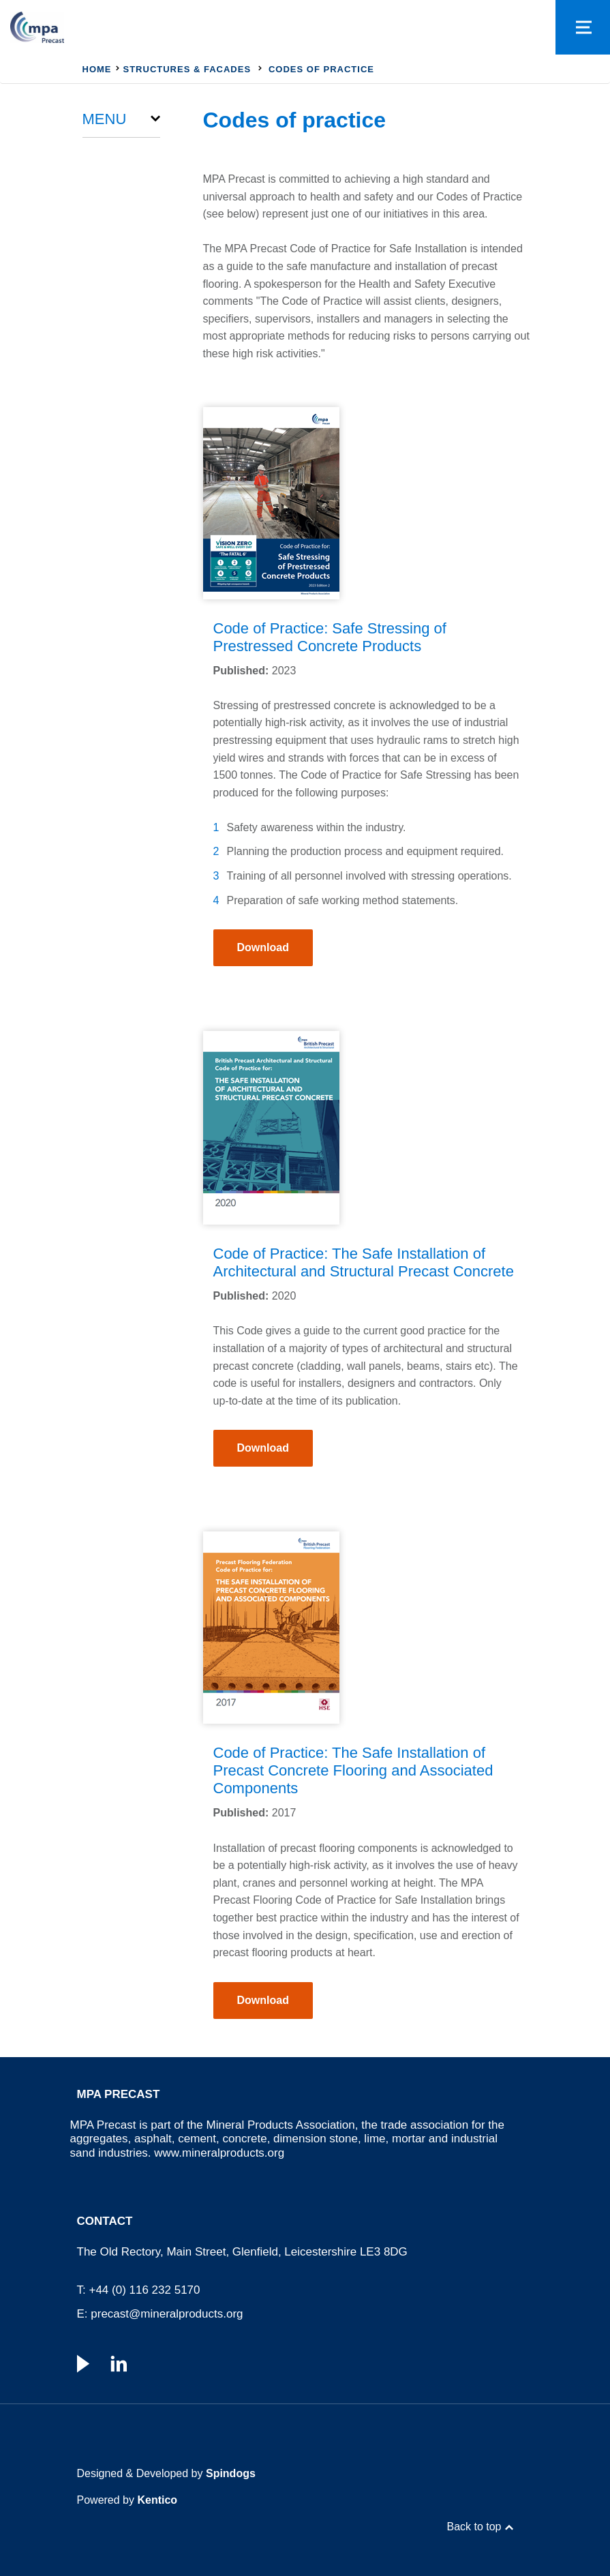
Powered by (127, 2500)
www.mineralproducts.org (219, 2152)
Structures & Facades (187, 69)
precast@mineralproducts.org (167, 2313)
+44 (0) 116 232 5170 (144, 2289)
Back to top (473, 2526)
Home (97, 69)
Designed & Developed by (166, 2473)
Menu (104, 119)
